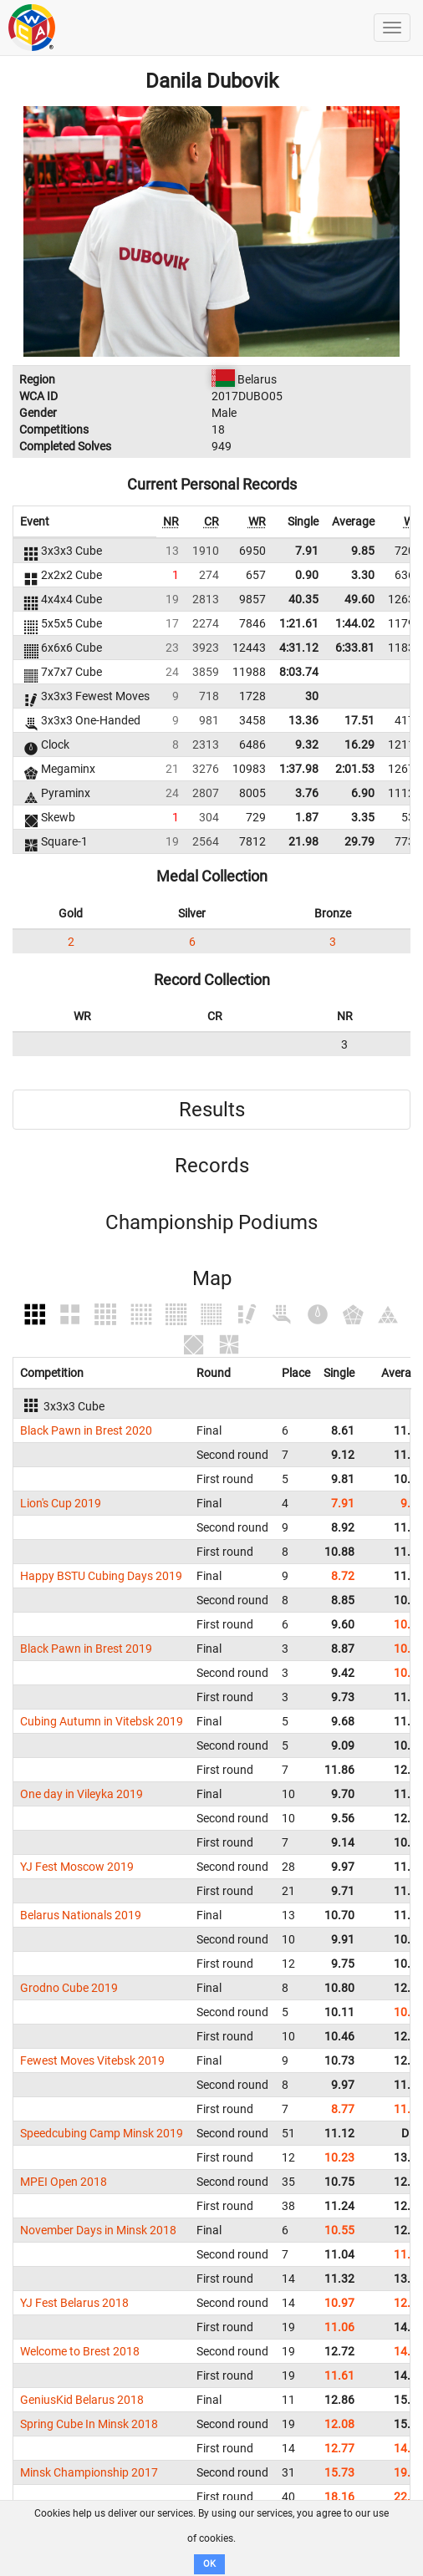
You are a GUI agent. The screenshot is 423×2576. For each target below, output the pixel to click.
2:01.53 (355, 768)
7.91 (307, 550)
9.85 (363, 550)
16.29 (359, 744)
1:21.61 (299, 623)
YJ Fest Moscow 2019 (77, 1866)
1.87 (307, 817)
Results (212, 1109)
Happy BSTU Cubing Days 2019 (101, 1576)
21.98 (303, 841)
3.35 (363, 817)
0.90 (307, 575)
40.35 (303, 599)
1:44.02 (355, 623)
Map (212, 1278)
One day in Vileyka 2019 (81, 1794)
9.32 (307, 744)
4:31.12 (299, 647)
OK (209, 2563)
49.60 (359, 599)
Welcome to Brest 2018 (80, 2351)
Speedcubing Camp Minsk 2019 (101, 2133)
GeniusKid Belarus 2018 (82, 2399)
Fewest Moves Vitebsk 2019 (92, 2060)
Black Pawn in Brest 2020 (86, 1430)
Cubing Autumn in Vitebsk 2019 (101, 1721)
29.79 (359, 841)
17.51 (359, 720)
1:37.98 (299, 768)
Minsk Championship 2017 (89, 2472)
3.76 (307, 793)
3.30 (363, 575)
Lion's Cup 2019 (60, 1503)
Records (212, 1165)
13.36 (303, 720)
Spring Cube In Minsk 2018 (89, 2424)
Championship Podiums (211, 1222)
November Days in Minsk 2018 (98, 2230)
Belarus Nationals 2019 (80, 1915)
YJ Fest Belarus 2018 (74, 2302)
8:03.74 (299, 671)
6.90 (363, 793)
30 (312, 696)
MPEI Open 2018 (63, 2181)
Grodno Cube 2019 (69, 1987)
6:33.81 (355, 647)
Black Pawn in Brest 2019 (86, 1648)
